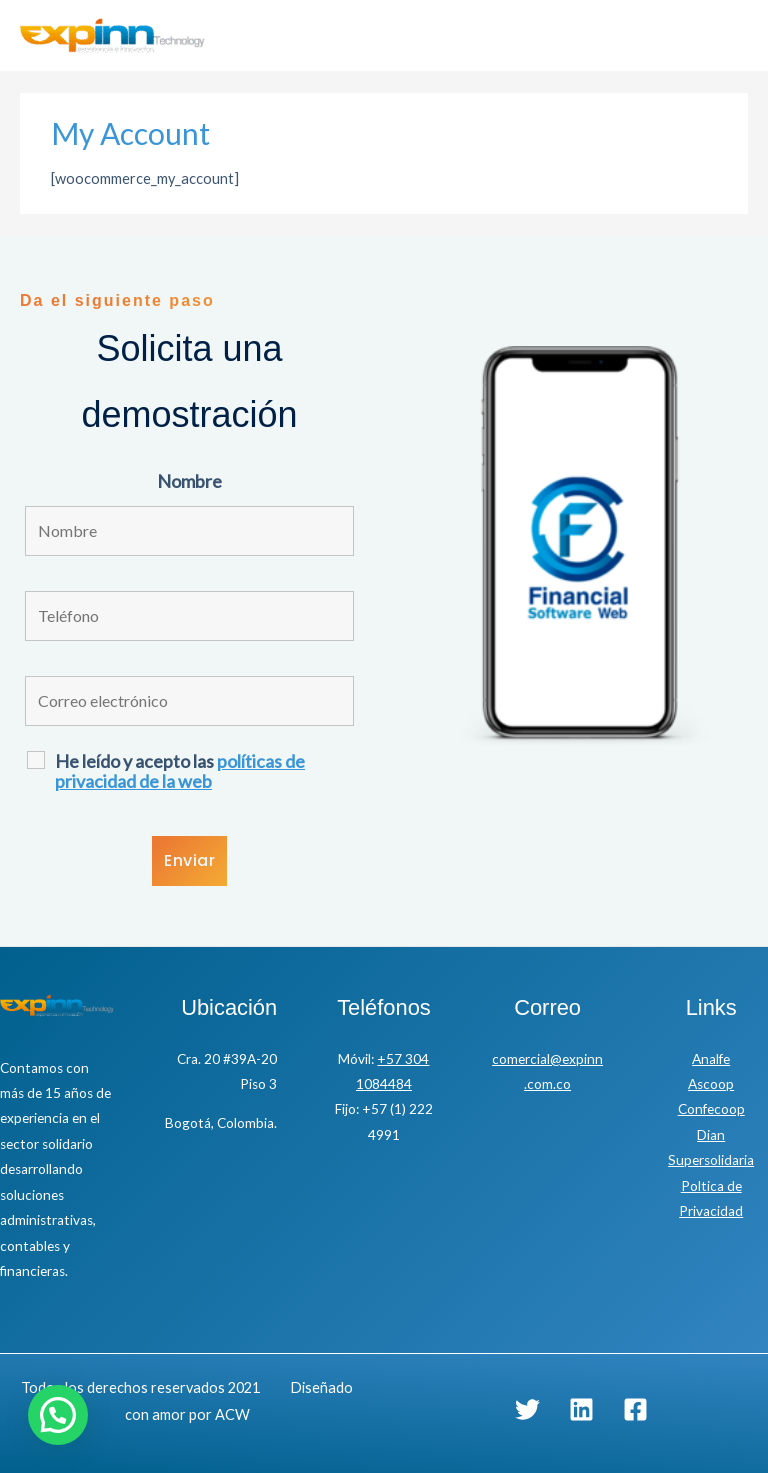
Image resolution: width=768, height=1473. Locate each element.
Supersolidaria (711, 1160)
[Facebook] (635, 1409)
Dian (711, 1135)
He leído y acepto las (180, 771)
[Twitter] (527, 1409)
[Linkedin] (581, 1409)
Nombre (189, 481)
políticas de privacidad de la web (180, 771)
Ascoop (711, 1084)
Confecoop (711, 1109)
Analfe (711, 1059)
